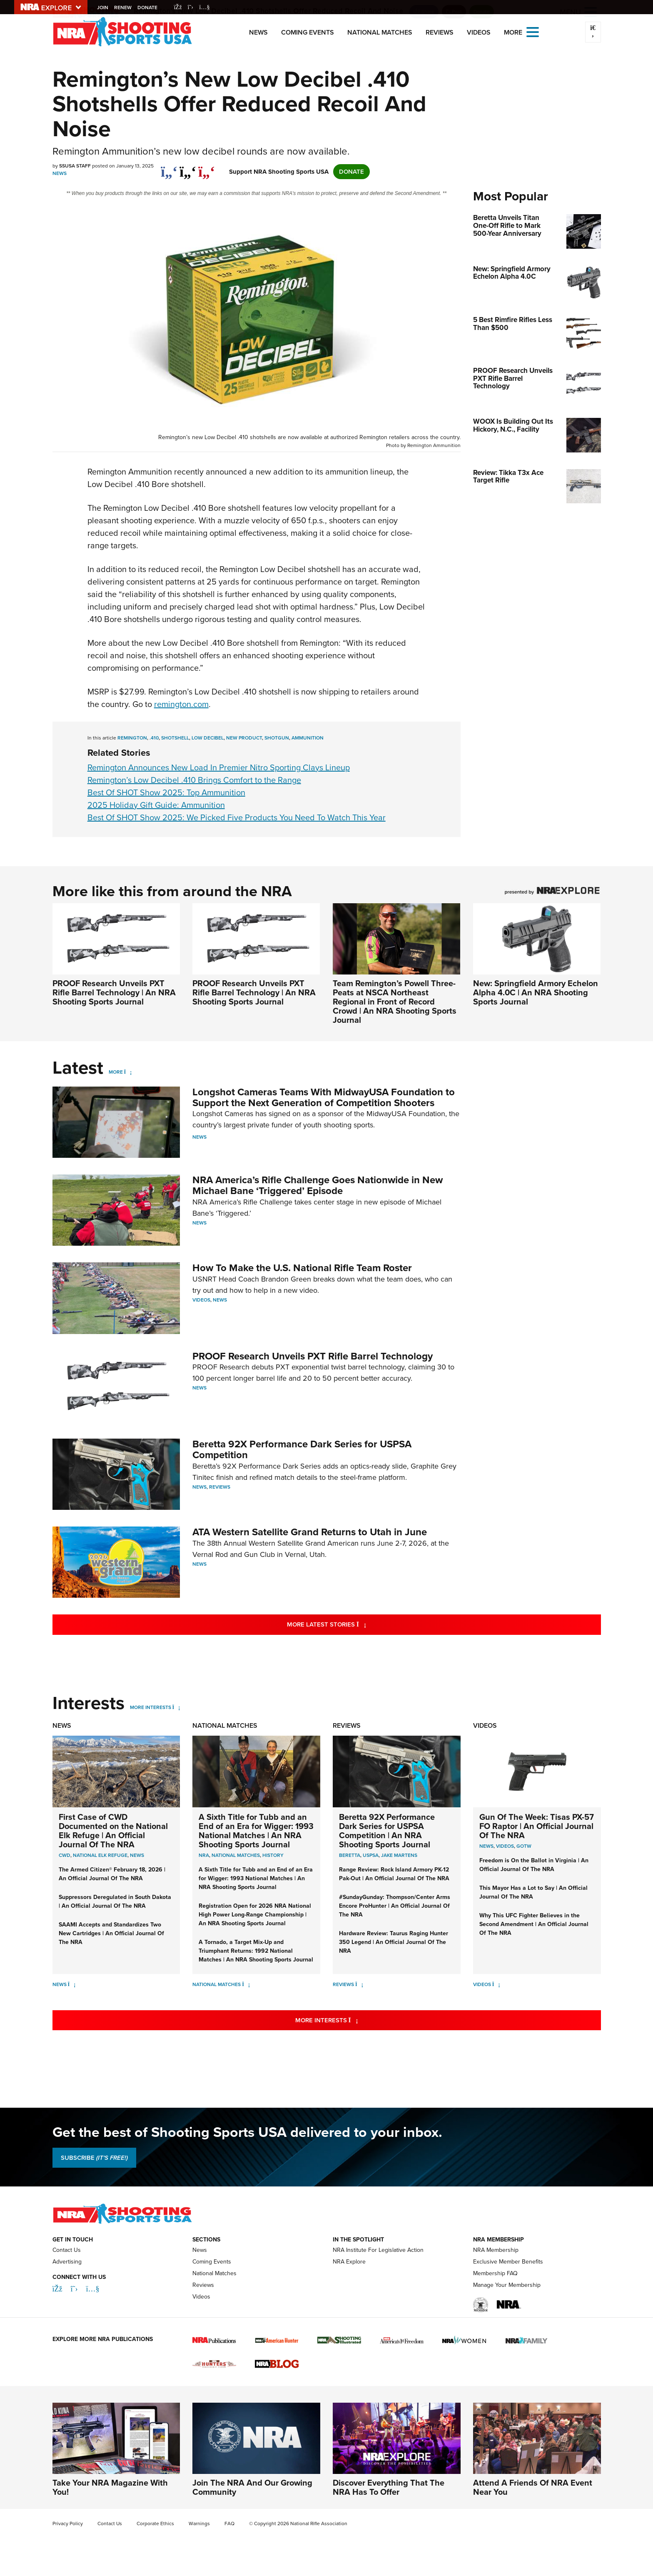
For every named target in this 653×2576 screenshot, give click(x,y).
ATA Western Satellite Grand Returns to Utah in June (309, 1531)
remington (132, 738)
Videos (479, 32)
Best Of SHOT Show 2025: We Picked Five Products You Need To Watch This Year (236, 817)
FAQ (229, 2523)
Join (104, 7)
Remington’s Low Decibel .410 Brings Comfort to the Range (194, 780)
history (273, 1855)
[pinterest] (206, 167)
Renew (124, 7)
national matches (236, 1855)
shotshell (175, 738)
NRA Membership (495, 2250)
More (116, 1072)
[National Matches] (246, 1984)
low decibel (208, 738)
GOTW (523, 1846)
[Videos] (496, 1984)
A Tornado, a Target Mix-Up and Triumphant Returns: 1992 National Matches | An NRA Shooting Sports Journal (256, 1951)
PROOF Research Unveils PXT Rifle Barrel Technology (312, 1356)
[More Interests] (176, 1707)
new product (244, 738)
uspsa (371, 1855)
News (258, 32)
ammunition (308, 738)
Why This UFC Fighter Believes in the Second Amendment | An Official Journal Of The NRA (533, 1924)
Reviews (440, 32)
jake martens (399, 1855)
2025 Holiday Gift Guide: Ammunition (156, 805)
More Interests (150, 1707)
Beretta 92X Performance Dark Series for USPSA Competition (301, 1449)
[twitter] (188, 167)
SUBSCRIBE (94, 2157)
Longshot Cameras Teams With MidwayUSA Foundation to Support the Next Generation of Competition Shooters (323, 1097)
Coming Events (307, 32)
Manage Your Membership (507, 2285)
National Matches (379, 32)
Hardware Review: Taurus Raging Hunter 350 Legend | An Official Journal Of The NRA (393, 1942)
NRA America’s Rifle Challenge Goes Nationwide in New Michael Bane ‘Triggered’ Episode (317, 1185)
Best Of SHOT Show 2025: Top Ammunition (166, 792)
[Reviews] (359, 1984)
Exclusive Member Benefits (508, 2261)
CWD (64, 1855)
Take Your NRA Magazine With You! (110, 2487)
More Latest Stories (360, 1624)
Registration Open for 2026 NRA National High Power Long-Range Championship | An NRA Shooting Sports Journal (255, 1914)
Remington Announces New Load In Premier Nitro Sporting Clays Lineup (218, 767)
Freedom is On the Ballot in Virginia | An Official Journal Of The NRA (533, 1865)
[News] (72, 1984)
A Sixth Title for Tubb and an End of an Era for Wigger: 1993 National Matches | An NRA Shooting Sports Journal (256, 1831)
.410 (154, 738)
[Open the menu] (533, 31)
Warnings (199, 2523)
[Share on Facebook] (169, 167)
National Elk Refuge (100, 1855)
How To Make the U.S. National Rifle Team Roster (302, 1267)
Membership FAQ (495, 2273)
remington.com (181, 704)
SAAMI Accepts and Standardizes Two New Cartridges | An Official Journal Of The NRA (111, 1933)
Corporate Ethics (155, 2523)
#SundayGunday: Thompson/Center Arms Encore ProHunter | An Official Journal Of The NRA (394, 1906)
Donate (149, 7)
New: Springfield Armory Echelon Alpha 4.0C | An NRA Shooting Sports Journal (535, 992)
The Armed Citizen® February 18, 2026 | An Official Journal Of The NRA (112, 1874)
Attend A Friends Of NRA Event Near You (532, 2487)
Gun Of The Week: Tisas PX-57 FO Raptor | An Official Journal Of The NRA (536, 1826)
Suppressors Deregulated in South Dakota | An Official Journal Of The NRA (115, 1901)
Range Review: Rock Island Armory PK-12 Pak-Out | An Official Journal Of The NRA (394, 1874)
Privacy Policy (67, 2523)
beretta (349, 1855)
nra (204, 1855)
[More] (128, 1072)
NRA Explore (349, 2261)
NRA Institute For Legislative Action (378, 2250)
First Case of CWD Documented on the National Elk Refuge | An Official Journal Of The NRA (113, 1831)
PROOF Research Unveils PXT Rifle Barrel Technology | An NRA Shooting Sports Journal (114, 992)
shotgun (276, 738)
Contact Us (66, 2250)
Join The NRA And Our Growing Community (252, 2487)
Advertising (67, 2261)
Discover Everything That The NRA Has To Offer (388, 2487)
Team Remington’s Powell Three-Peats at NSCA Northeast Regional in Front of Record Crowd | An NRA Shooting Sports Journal (394, 1001)
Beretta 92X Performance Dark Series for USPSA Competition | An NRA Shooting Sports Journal (387, 1831)
